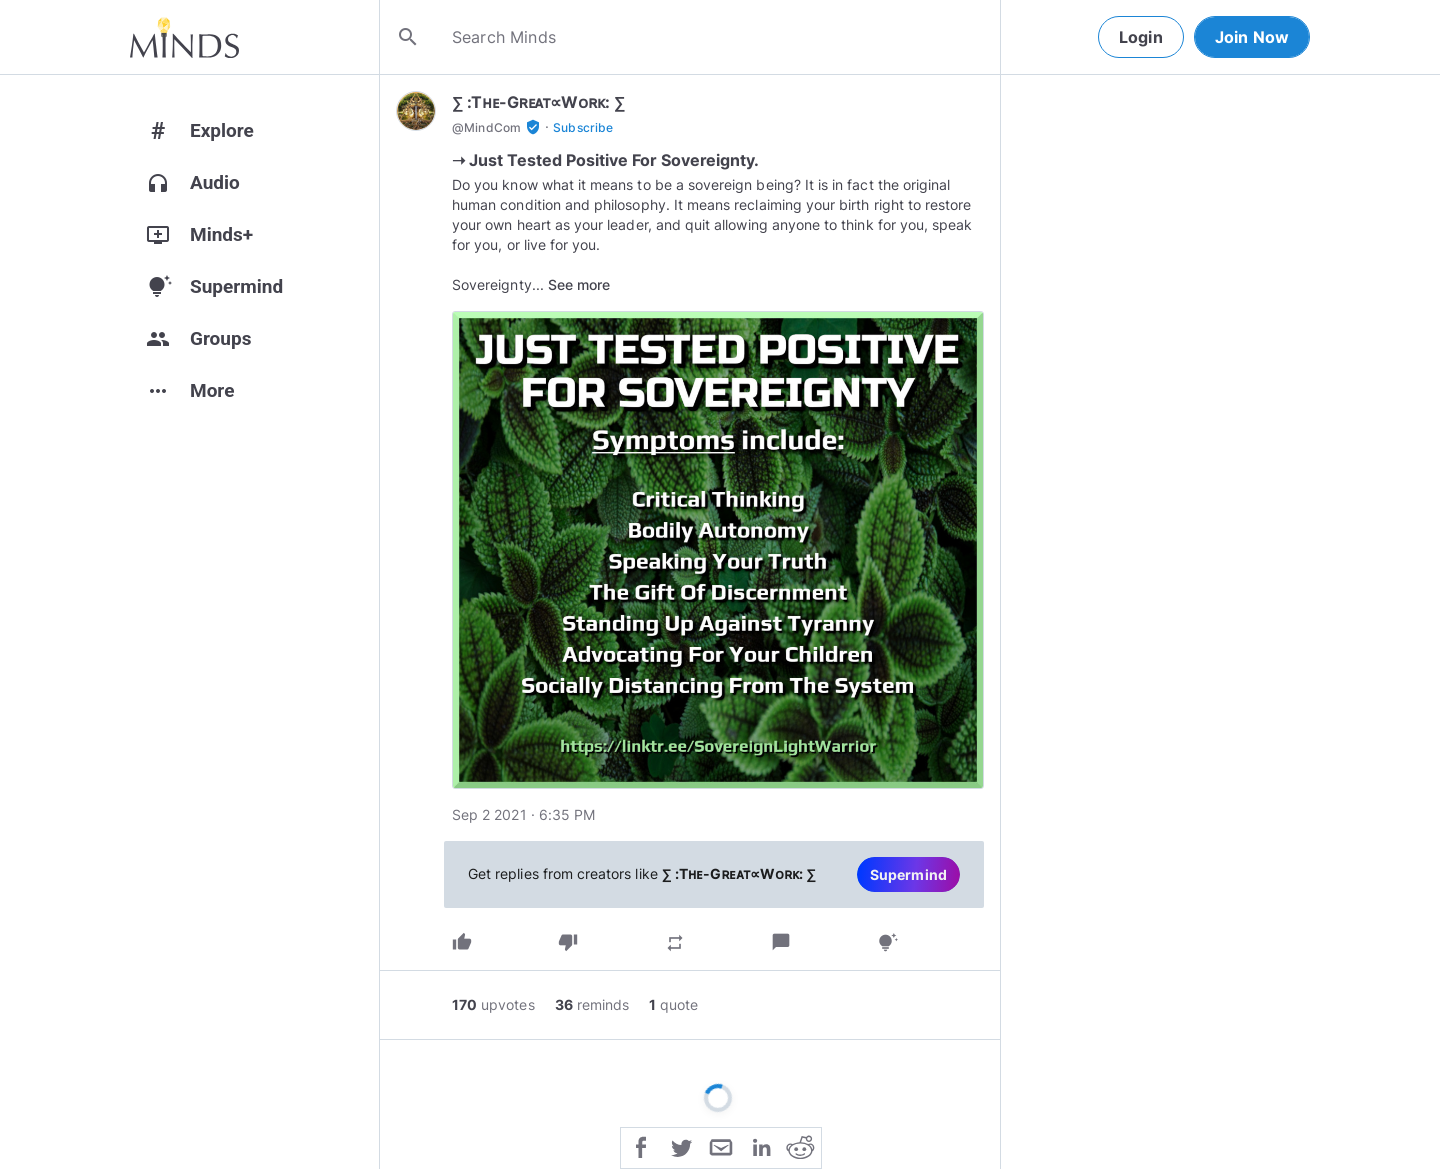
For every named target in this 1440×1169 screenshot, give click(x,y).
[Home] (184, 37)
